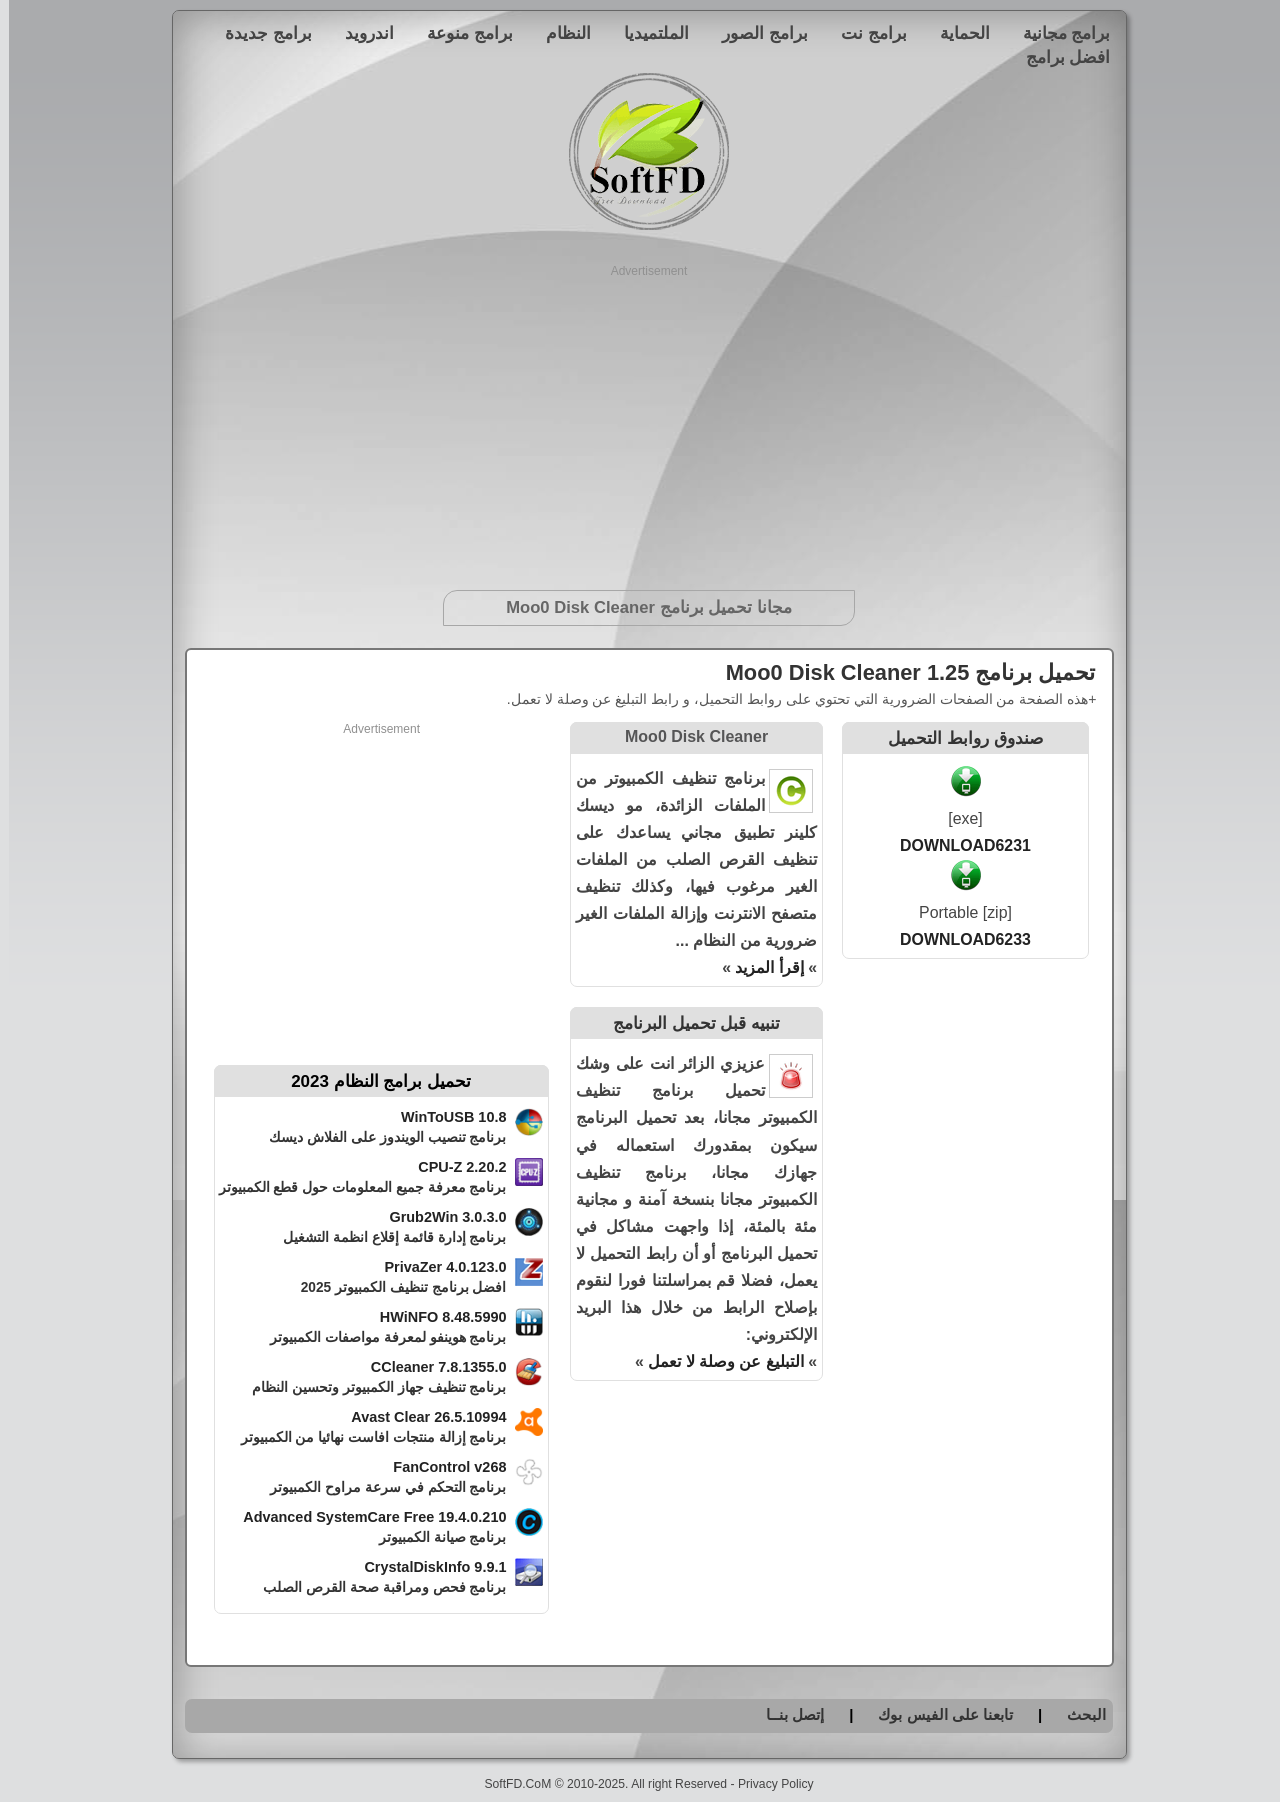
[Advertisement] (640, 420)
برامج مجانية (1058, 33)
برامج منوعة (461, 33)
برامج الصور (756, 33)
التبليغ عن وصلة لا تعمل (717, 1361)
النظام (559, 33)
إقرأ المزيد (760, 967)
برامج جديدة (259, 33)
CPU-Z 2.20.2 (453, 1167)
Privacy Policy (767, 1784)
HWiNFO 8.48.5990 (434, 1317)
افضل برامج (1059, 57)
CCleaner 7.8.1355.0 (430, 1367)
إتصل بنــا (786, 1714)
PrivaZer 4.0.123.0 (436, 1267)
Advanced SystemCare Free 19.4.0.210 (365, 1517)
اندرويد (360, 33)
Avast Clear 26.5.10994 (419, 1417)
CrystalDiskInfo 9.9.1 (426, 1567)
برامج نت (865, 33)
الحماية (956, 33)
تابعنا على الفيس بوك (936, 1714)
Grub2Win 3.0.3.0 (438, 1217)
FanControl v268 (440, 1467)
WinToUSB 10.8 (445, 1117)
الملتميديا (647, 33)
